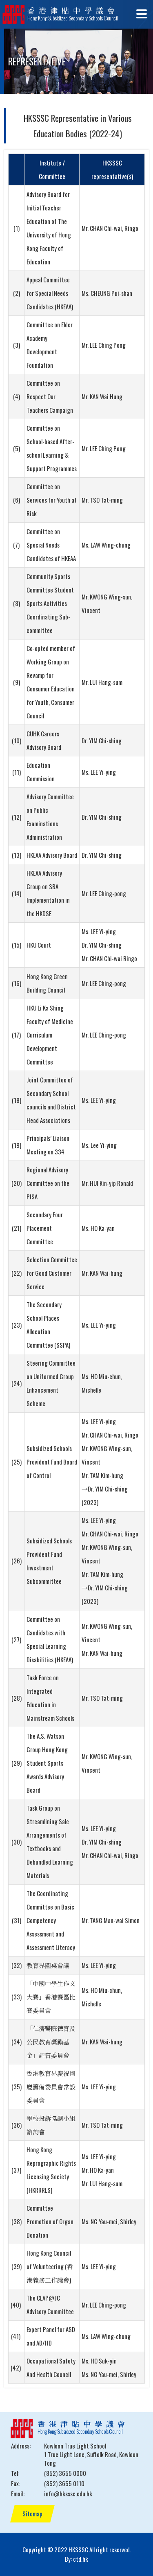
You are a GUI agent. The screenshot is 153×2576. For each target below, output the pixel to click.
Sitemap (32, 2513)
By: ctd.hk (76, 2558)
